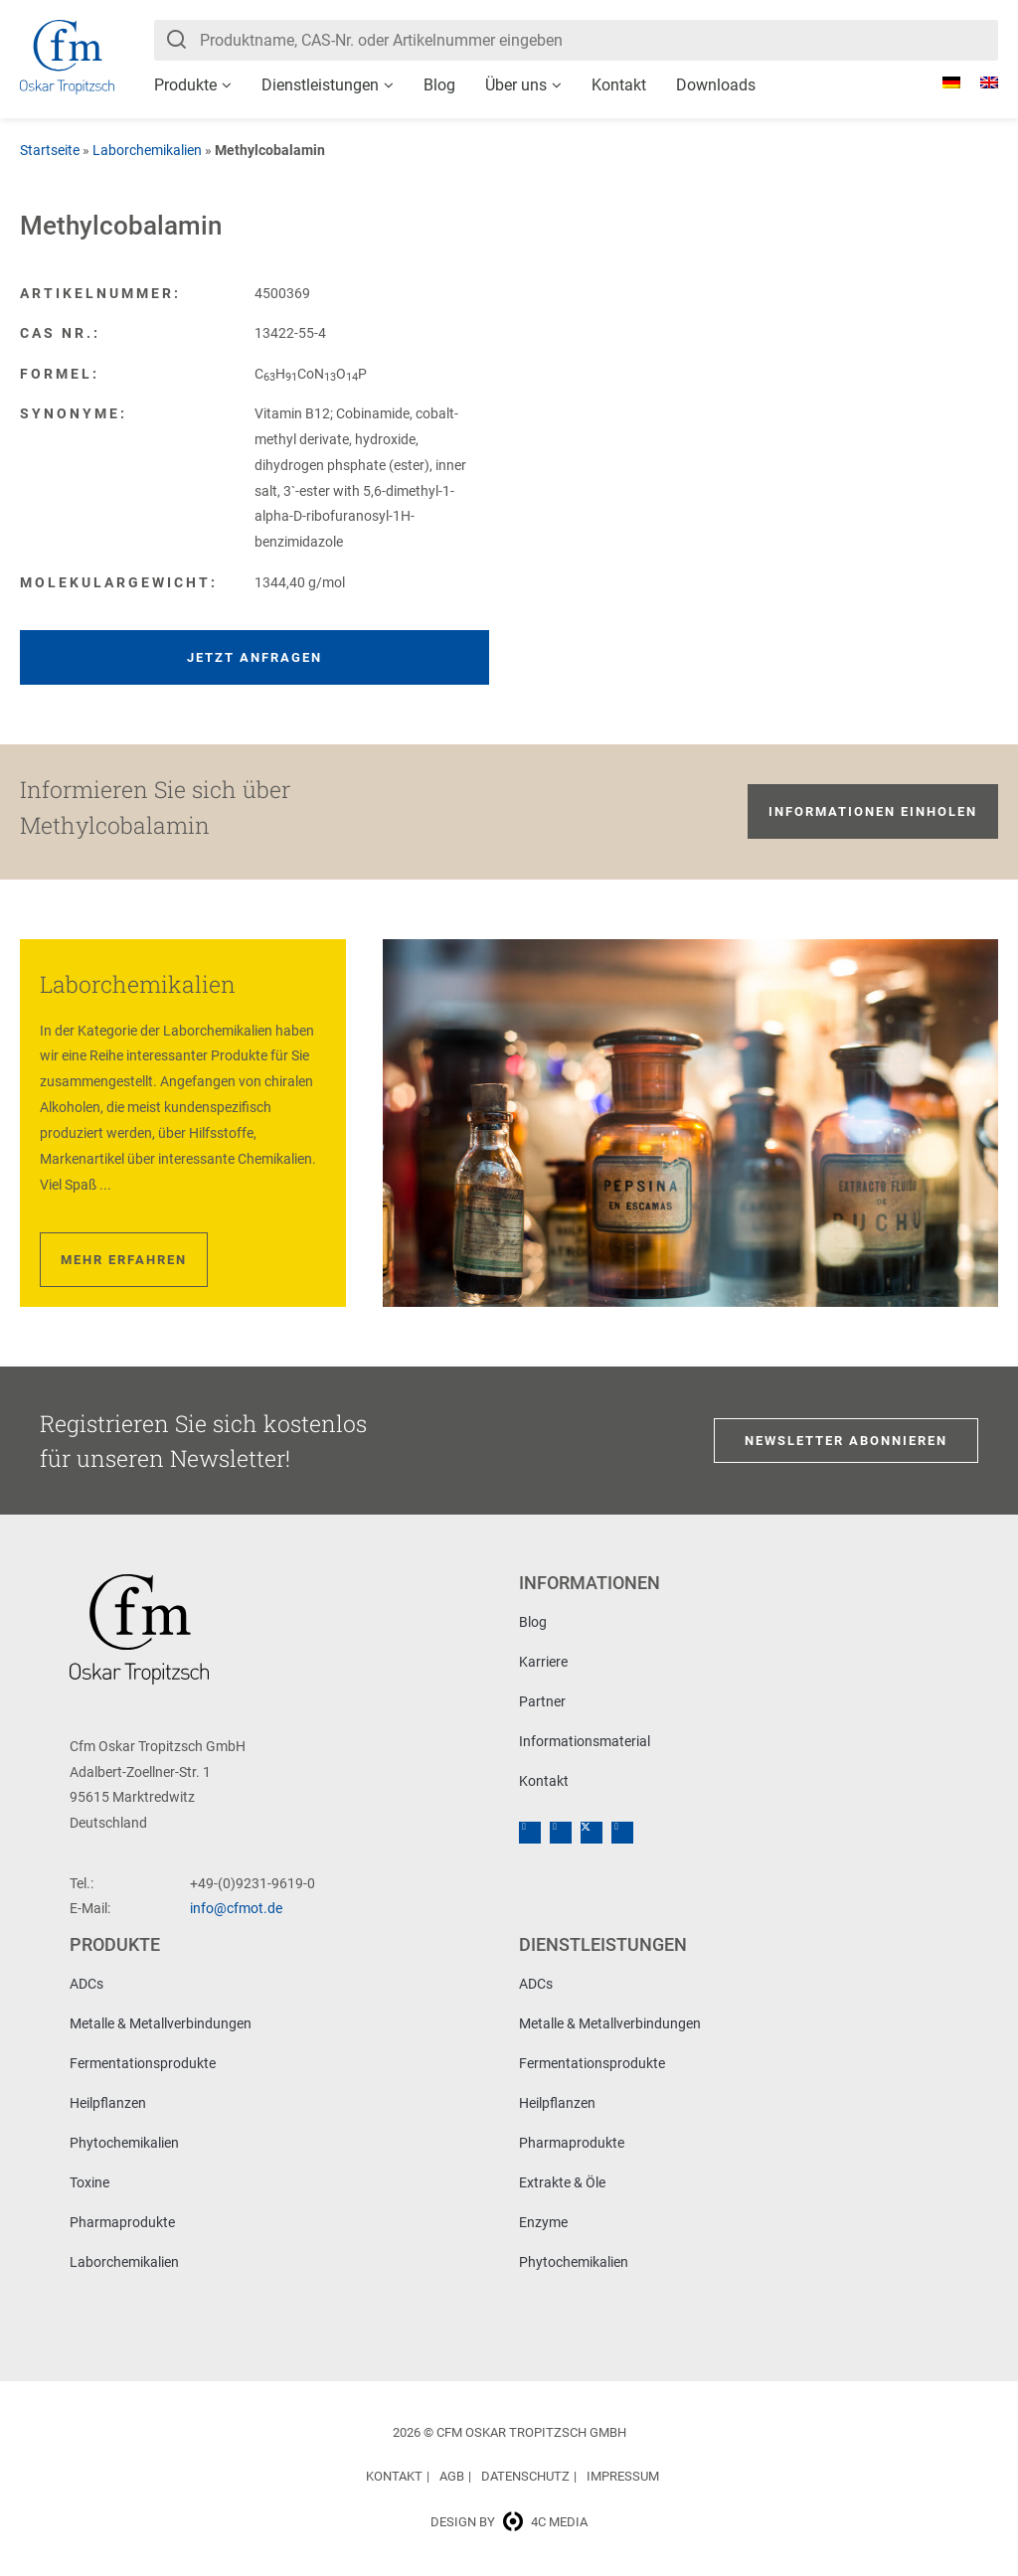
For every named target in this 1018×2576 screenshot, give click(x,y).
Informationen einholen (872, 811)
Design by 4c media (509, 2521)
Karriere (543, 1662)
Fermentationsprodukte (143, 2063)
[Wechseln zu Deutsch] (941, 82)
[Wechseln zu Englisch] (979, 82)
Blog (439, 85)
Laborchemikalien (147, 150)
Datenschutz (525, 2476)
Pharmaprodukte (122, 2222)
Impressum (623, 2476)
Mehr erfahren (124, 1259)
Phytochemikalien (124, 2143)
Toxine (89, 2182)
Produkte (185, 85)
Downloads (716, 85)
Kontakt (619, 85)
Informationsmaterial (584, 1741)
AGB (451, 2476)
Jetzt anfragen (254, 657)
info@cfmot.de (236, 1908)
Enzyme (543, 2222)
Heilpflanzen (108, 2103)
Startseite (50, 150)
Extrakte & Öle (562, 2182)
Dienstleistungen (320, 85)
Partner (542, 1701)
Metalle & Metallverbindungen (161, 2023)
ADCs (86, 1984)
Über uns (516, 85)
